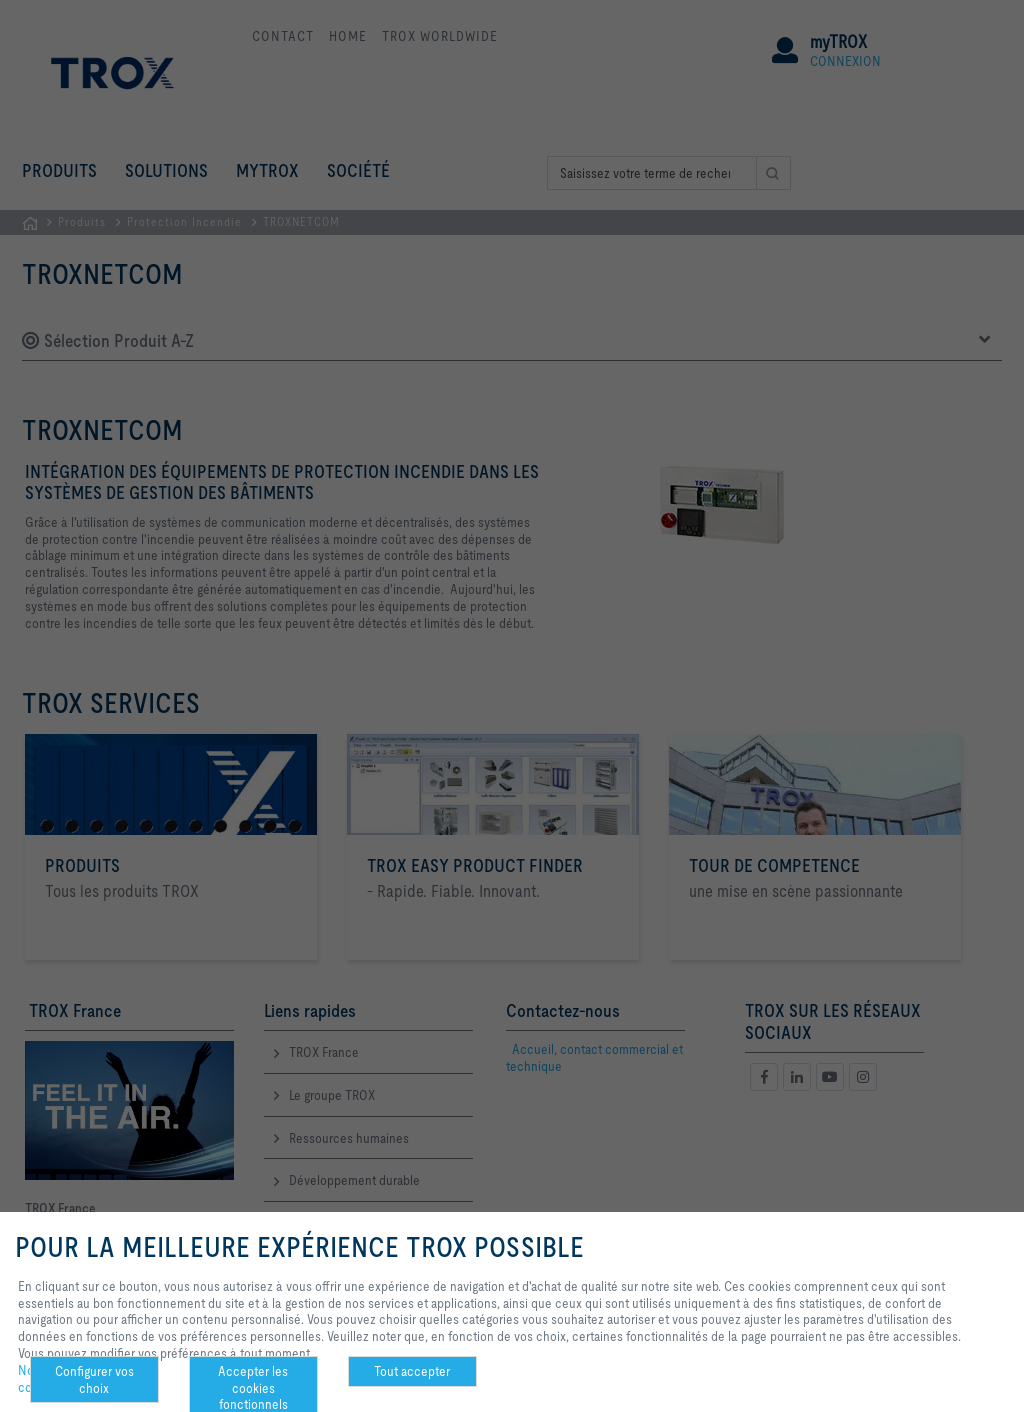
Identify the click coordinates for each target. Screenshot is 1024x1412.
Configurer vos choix (94, 1379)
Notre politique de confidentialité (67, 1379)
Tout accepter (412, 1371)
